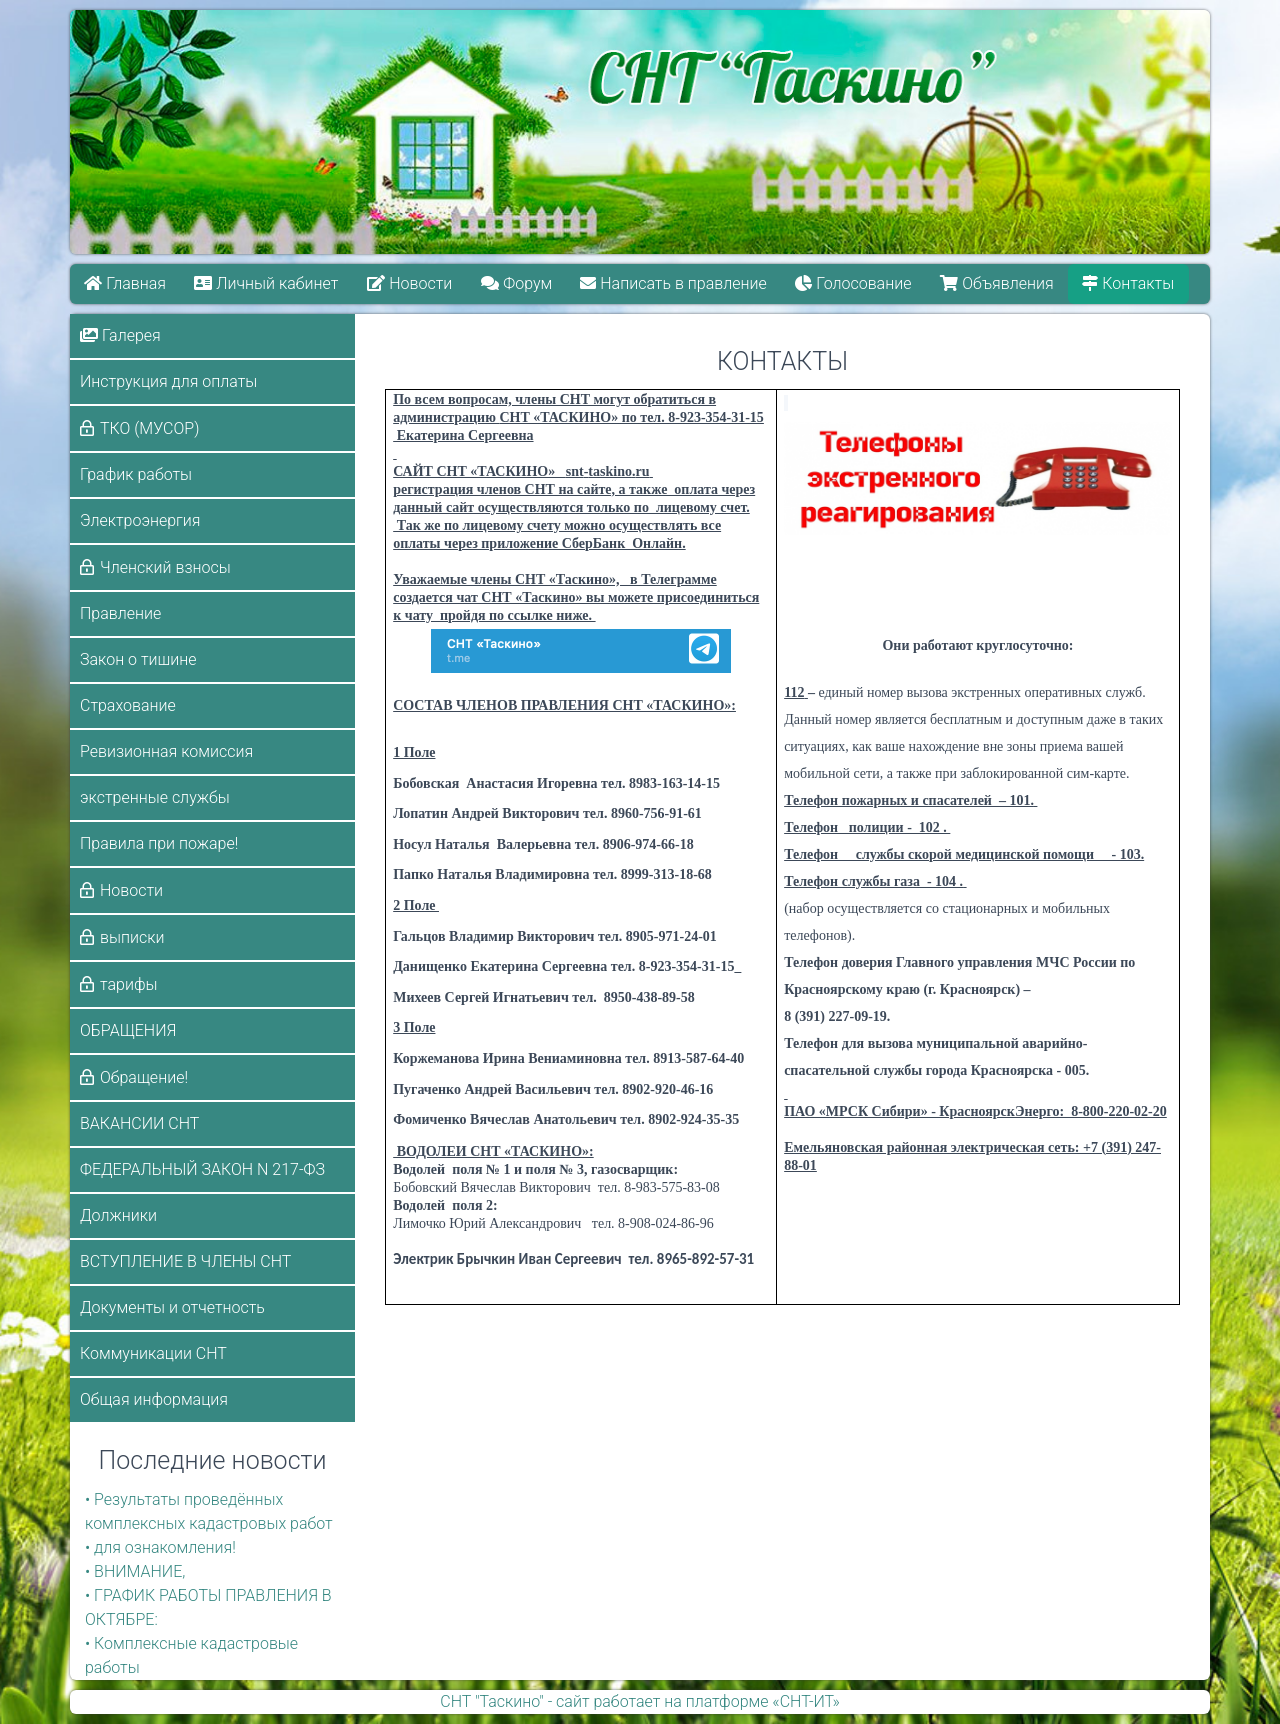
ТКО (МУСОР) (149, 428)
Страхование (128, 705)
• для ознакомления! (160, 1547)
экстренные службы (155, 797)
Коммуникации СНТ (153, 1353)
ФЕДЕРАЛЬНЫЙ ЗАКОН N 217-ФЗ (202, 1169)
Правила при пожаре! (159, 843)
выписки (132, 937)
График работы (136, 474)
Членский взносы (165, 567)
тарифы (129, 984)
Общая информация (154, 1399)
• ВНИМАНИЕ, (135, 1571)
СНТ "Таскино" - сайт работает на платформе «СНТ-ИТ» (639, 1701)
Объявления (997, 283)
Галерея (120, 335)
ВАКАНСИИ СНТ (139, 1123)
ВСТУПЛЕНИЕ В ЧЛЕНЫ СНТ (185, 1261)
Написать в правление (674, 283)
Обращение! (144, 1077)
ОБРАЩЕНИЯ (128, 1030)
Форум (516, 283)
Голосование (854, 283)
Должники (118, 1215)
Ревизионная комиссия (166, 751)
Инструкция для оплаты (168, 381)
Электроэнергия (140, 520)
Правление (120, 613)
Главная (125, 283)
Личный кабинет (267, 283)
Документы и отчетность (172, 1307)
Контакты (1129, 283)
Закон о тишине (138, 659)
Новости (409, 283)
